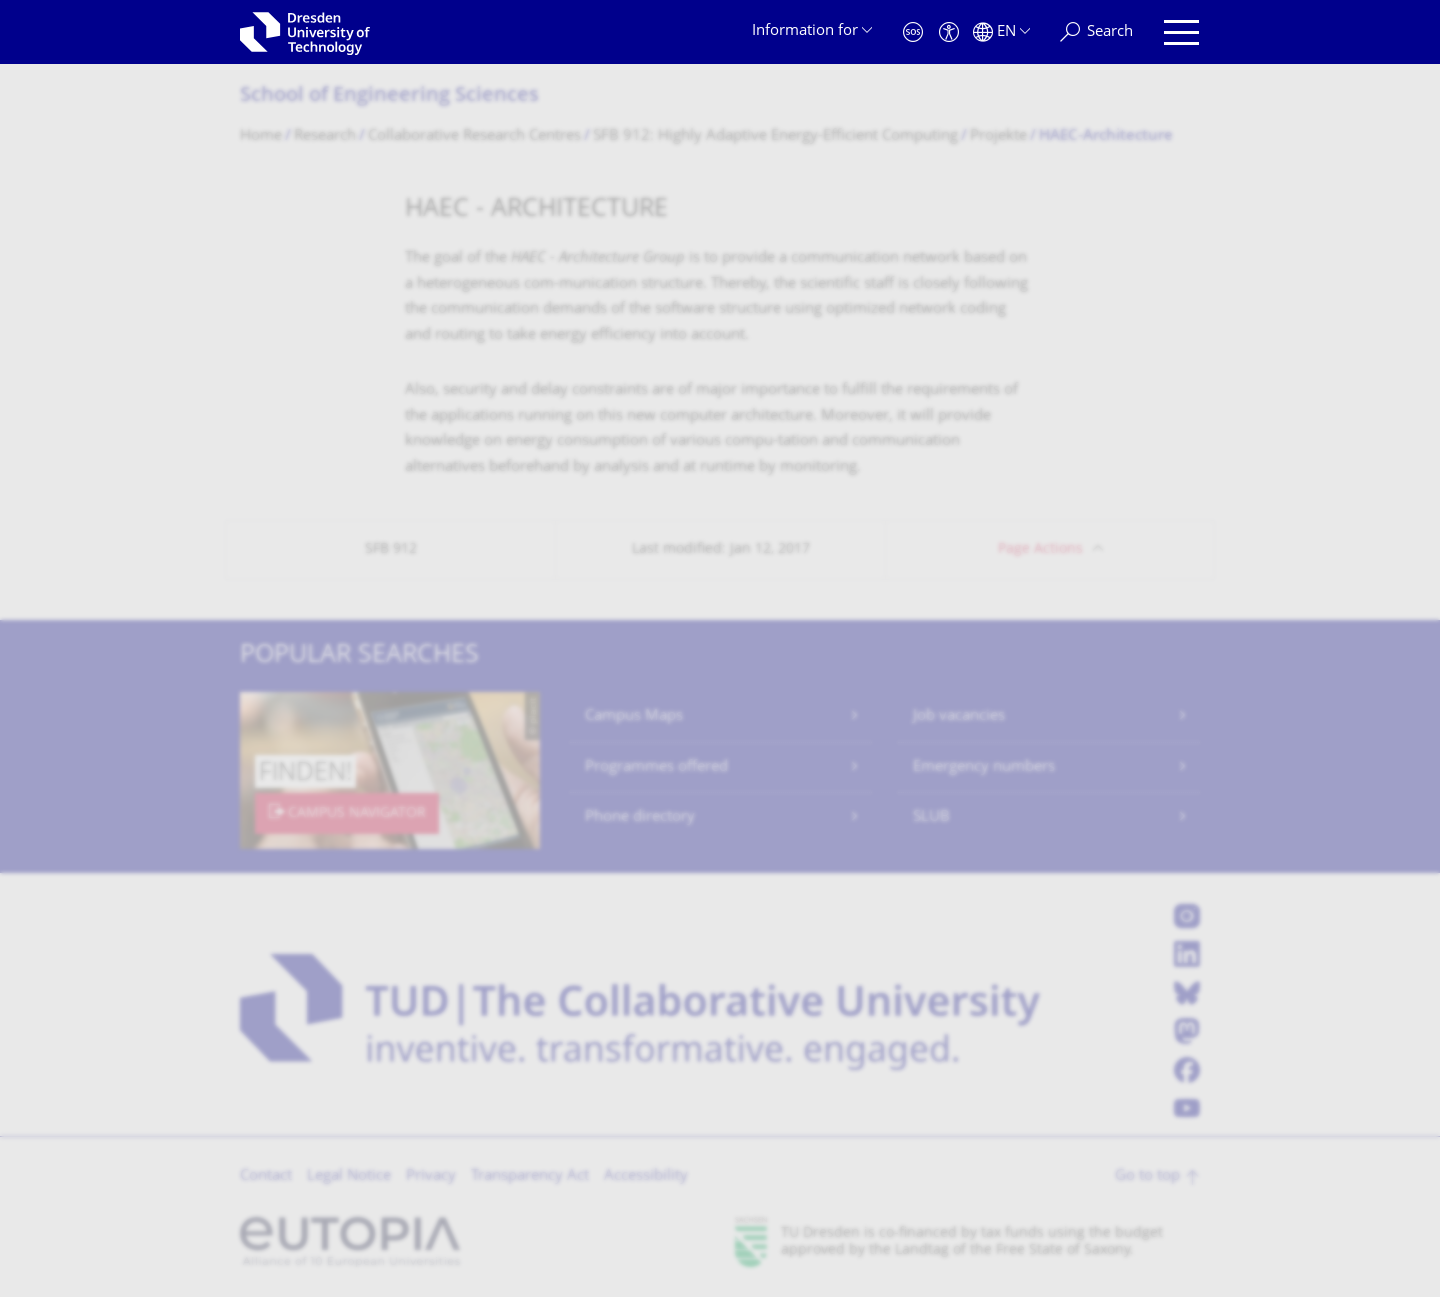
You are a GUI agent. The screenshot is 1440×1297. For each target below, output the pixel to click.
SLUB (931, 817)
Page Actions (1040, 549)
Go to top (1147, 1176)
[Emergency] (913, 32)
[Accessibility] (949, 32)
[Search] (1096, 32)
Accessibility (646, 1176)
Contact (266, 1176)
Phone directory (640, 817)
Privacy (431, 1176)
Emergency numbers (984, 767)
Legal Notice (349, 1176)
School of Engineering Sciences (389, 96)
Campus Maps (634, 716)
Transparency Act (530, 1176)
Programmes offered (656, 767)
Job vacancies (959, 716)
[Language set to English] (1001, 32)
